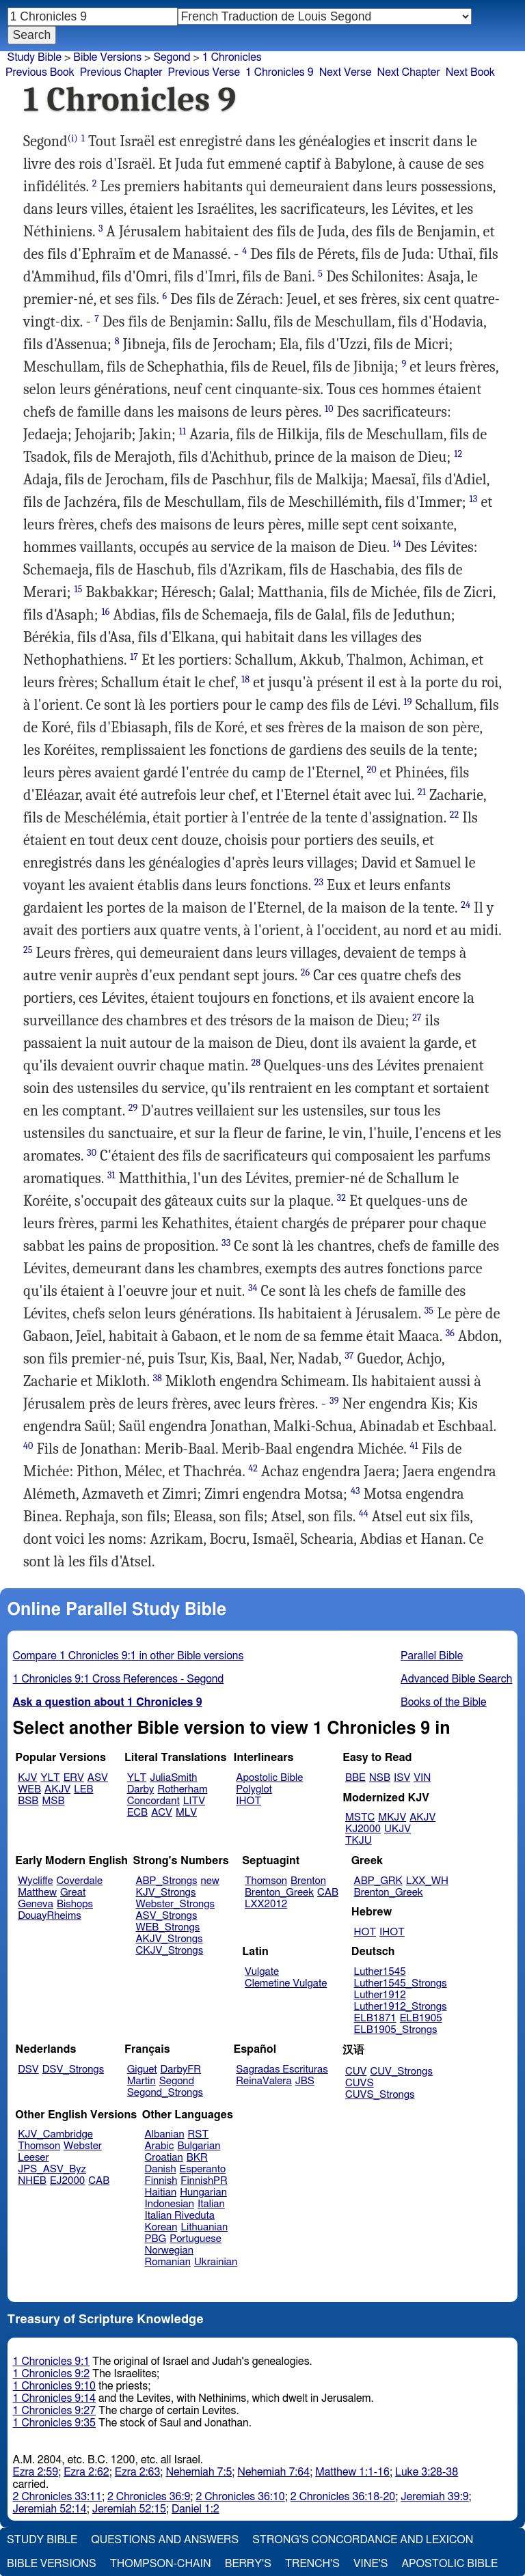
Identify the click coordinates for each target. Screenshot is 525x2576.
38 (157, 1378)
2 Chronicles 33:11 (57, 2496)
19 (408, 702)
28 (256, 1062)
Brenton (308, 1881)
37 (349, 1355)
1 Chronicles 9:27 (54, 2410)
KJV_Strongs (165, 1892)
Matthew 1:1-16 (352, 2472)
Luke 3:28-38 (426, 2472)
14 (397, 544)
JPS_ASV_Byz (52, 2169)
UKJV (397, 1829)
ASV (98, 1778)
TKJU (358, 1841)
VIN (422, 1778)
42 (253, 1468)
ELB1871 (375, 2018)
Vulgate (262, 1972)
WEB (29, 1789)
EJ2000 (67, 2181)
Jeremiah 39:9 (434, 2496)
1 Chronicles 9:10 (54, 2386)
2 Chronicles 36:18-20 (343, 2496)
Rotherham (182, 1789)
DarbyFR (181, 2069)
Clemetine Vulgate (286, 1983)
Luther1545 (380, 1972)
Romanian (168, 2262)
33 (225, 1243)
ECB (137, 1813)
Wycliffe (35, 1881)
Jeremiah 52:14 (50, 2509)
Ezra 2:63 (138, 2472)
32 (341, 1198)
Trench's (312, 2563)
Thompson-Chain (160, 2563)
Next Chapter (408, 72)
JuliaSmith (173, 1778)
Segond (171, 57)
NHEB (32, 2181)
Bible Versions (107, 57)
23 (318, 882)
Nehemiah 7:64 (273, 2472)
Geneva (35, 1904)
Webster (83, 2146)
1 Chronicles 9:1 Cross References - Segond (118, 1679)
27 (417, 1017)
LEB (83, 1789)
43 (355, 1491)
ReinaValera (263, 2081)
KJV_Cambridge (55, 2134)
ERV (74, 1778)
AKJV (57, 1789)
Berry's (248, 2563)
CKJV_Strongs (169, 1950)
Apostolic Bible (449, 2563)
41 (413, 1446)
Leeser (33, 2157)
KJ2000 (363, 1829)
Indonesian (170, 2204)
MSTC (360, 1817)
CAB (327, 1892)
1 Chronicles (232, 57)
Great (72, 1892)
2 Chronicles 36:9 (148, 2496)
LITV (194, 1801)
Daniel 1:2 (195, 2509)
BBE (355, 1778)
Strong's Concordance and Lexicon (362, 2539)
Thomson (266, 1881)
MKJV (392, 1817)
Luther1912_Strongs (400, 2007)
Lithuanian (204, 2227)
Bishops (75, 1904)
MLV (186, 1813)
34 (253, 1288)
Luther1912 (380, 1995)
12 (458, 454)
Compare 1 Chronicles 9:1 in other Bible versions (128, 1655)
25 (28, 950)
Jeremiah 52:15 (129, 2509)
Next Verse (345, 72)
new (210, 1881)
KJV (27, 1778)
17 (134, 657)
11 (182, 431)
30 (91, 1153)
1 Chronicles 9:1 (51, 2361)
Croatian (164, 2157)
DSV (28, 2069)
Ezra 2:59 (36, 2472)
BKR (197, 2157)
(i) (73, 138)
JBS (304, 2081)
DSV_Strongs (73, 2069)
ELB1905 (421, 2018)
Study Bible (35, 57)
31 (111, 1175)
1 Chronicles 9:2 (51, 2373)
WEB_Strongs (167, 1927)
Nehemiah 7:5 (198, 2472)
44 (363, 1513)
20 (371, 769)
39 (333, 1401)
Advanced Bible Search (456, 1679)
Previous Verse (204, 72)
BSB (28, 1801)
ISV (402, 1778)
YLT (49, 1778)
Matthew (37, 1892)
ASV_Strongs (166, 1916)
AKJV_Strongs (168, 1939)
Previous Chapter (121, 72)
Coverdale (80, 1881)
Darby (140, 1789)
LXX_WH (427, 1881)
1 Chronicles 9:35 (54, 2423)
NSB (379, 1778)
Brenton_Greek (279, 1892)
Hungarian (203, 2192)
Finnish (161, 2181)
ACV (161, 1813)
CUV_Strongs (401, 2071)
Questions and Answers (165, 2539)
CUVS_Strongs (380, 2095)
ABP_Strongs (166, 1881)
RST (198, 2134)
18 (245, 679)
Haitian (161, 2192)
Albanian (165, 2134)
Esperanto (203, 2169)
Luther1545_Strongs (400, 1983)
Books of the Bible (444, 1702)
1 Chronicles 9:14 (54, 2398)
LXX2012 (266, 1904)
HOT (365, 1932)
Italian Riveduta (180, 2216)
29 (133, 1107)
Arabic (159, 2146)
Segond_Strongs (165, 2093)
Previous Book (40, 72)
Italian (211, 2204)
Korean (161, 2227)
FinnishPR (204, 2181)
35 (429, 1310)
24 (465, 905)
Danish (160, 2169)
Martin (141, 2081)
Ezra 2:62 (86, 2472)
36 (450, 1333)
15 (78, 589)
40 (28, 1446)
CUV (356, 2071)
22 (454, 814)
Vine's (370, 2563)
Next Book (470, 72)
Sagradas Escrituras (281, 2069)
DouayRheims (49, 1916)
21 (422, 792)
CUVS (359, 2083)
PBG (156, 2239)
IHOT (248, 1801)
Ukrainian (215, 2262)
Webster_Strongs (175, 1904)
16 (105, 612)
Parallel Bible (432, 1655)
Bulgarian (198, 2146)
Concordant (153, 1801)
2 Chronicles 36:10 (240, 2496)
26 (305, 972)
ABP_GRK (378, 1881)
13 (474, 499)
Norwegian (169, 2250)
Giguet (142, 2069)
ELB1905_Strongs (396, 2030)
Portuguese (195, 2239)
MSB (53, 1801)
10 (329, 409)
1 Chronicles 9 (279, 72)
